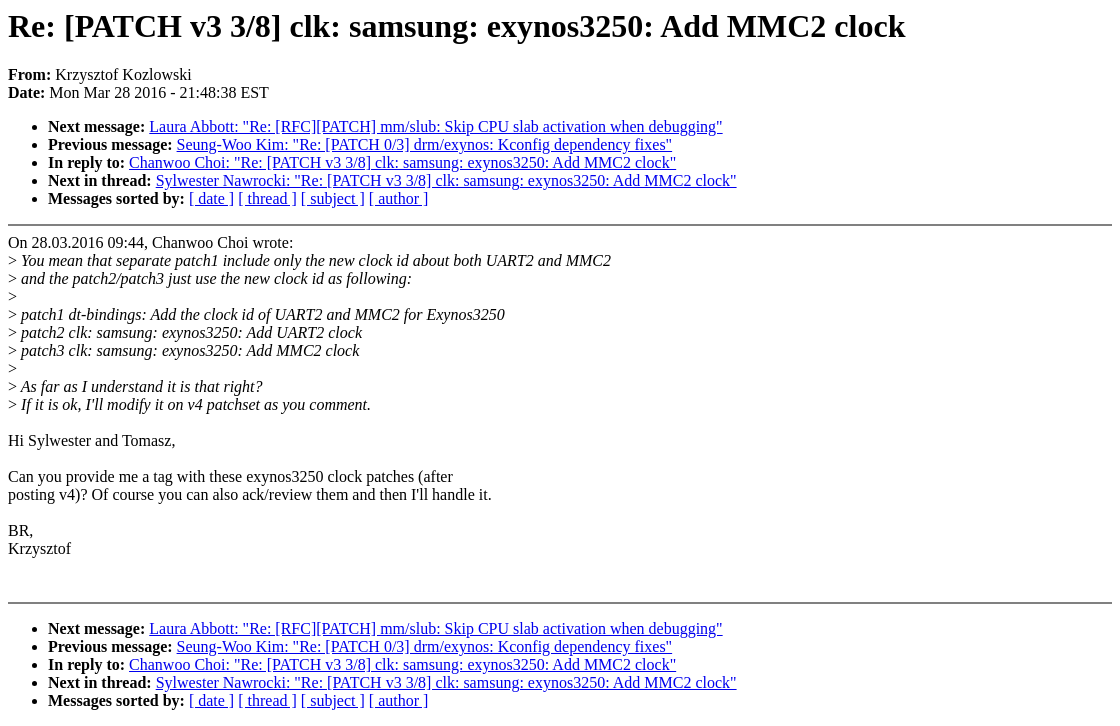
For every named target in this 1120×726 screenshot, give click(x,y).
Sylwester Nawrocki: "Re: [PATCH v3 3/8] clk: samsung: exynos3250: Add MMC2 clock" (446, 180)
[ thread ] (267, 198)
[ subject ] (333, 198)
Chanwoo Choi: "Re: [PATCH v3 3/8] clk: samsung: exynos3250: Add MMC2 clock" (402, 162)
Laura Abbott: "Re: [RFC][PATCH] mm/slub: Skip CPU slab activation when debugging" (435, 126)
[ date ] (211, 198)
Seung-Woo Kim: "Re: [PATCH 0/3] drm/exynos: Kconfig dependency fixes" (425, 144)
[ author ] (399, 198)
